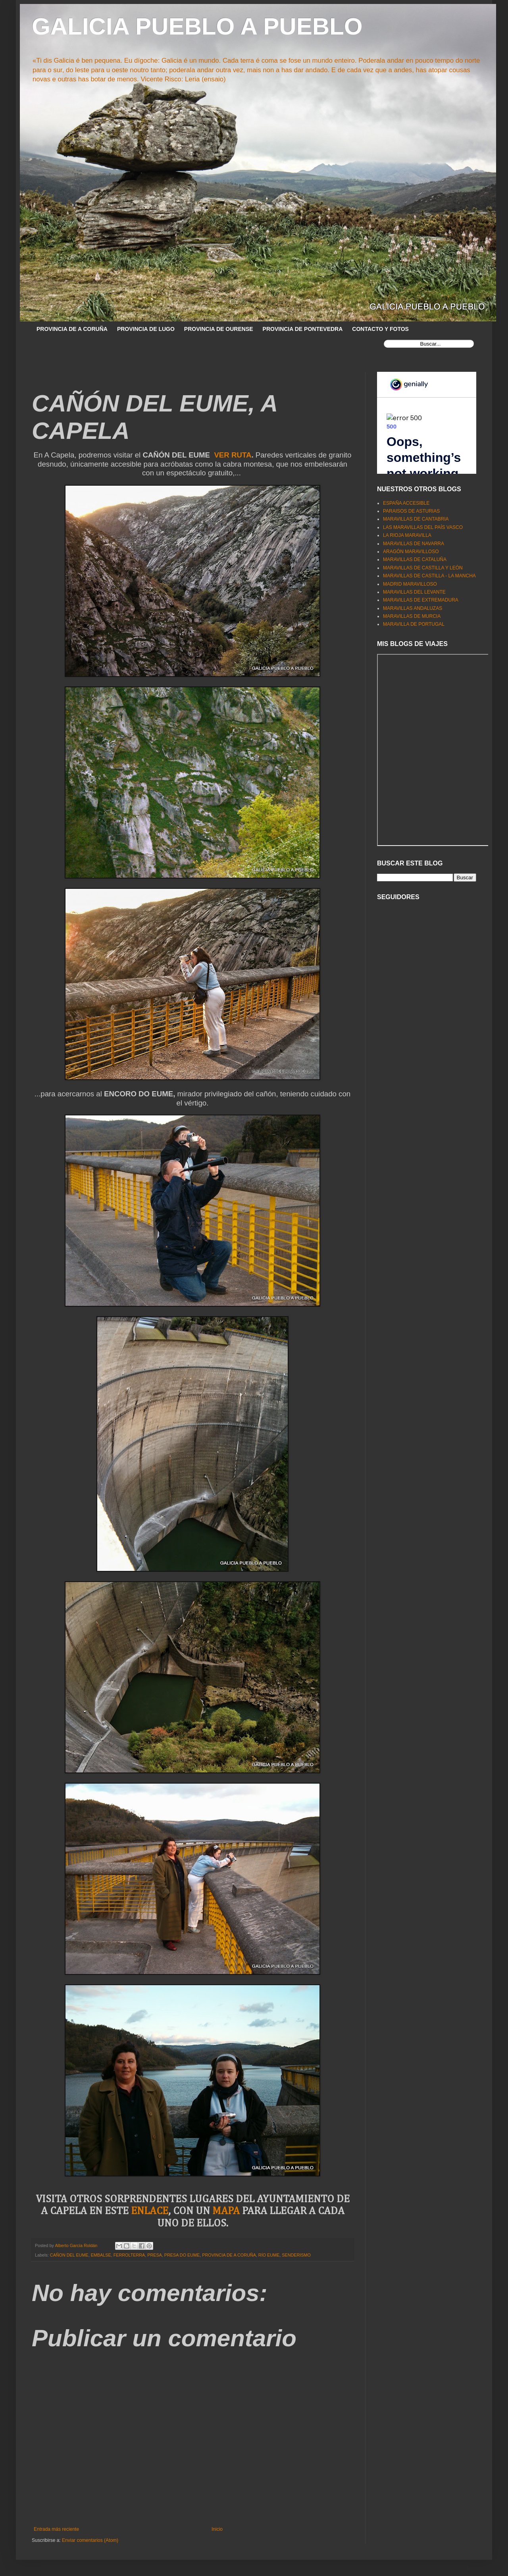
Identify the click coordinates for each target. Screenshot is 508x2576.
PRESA (154, 2255)
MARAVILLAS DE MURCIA (412, 616)
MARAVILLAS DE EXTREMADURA (420, 600)
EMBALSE (101, 2255)
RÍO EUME (268, 2255)
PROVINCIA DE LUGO (146, 329)
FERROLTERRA (129, 2255)
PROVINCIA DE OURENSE (218, 329)
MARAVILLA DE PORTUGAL (413, 624)
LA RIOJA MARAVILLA (407, 535)
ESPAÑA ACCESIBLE (406, 503)
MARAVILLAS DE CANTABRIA (416, 519)
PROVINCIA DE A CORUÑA (72, 329)
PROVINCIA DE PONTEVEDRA (303, 329)
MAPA (226, 2211)
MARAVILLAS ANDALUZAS (412, 608)
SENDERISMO (296, 2255)
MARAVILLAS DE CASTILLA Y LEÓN (423, 568)
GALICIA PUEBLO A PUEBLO (197, 26)
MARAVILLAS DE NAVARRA (413, 543)
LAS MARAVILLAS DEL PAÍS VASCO (423, 527)
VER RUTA (232, 455)
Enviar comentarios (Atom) (90, 2540)
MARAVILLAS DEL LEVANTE (414, 592)
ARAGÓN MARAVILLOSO (411, 551)
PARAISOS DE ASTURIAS (411, 511)
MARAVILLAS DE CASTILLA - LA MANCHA (429, 576)
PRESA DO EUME (182, 2255)
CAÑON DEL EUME (69, 2255)
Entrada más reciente (56, 2529)
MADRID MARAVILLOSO (410, 584)
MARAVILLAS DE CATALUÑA (414, 559)
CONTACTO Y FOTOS (380, 329)
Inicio (217, 2529)
